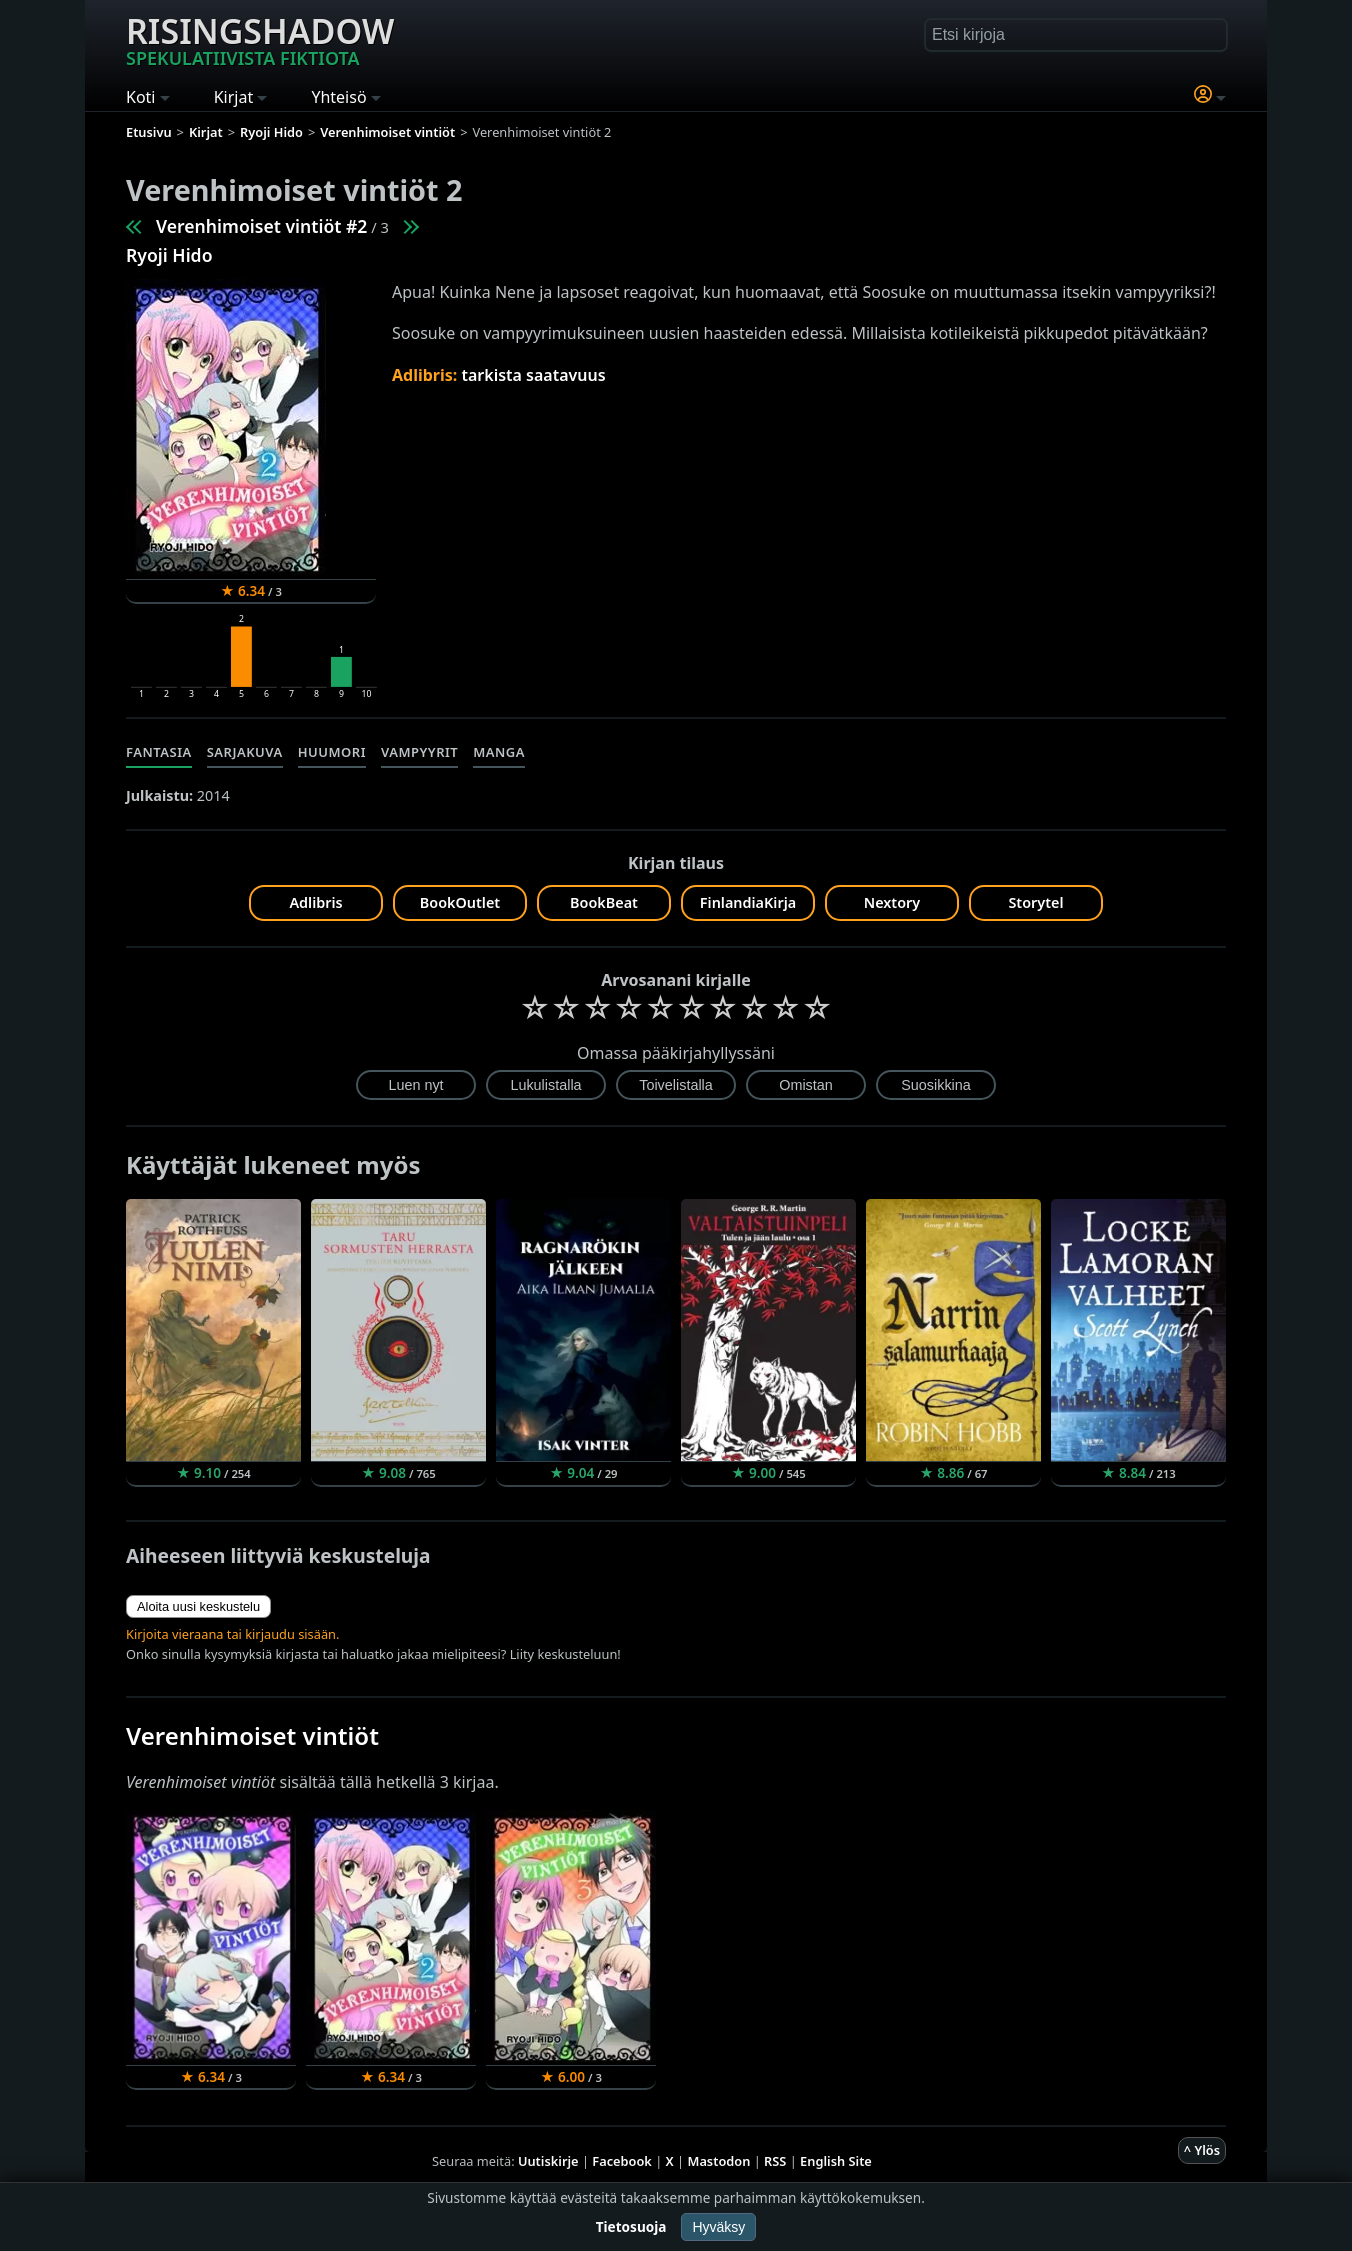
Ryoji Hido (169, 255)
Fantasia (159, 752)
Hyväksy (718, 2227)
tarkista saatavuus (533, 375)
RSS (775, 2161)
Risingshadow (260, 39)
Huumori (332, 752)
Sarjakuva (245, 752)
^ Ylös (1202, 2150)
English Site (836, 2161)
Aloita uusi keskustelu (198, 1606)
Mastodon (719, 2161)
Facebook (622, 2161)
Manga (499, 752)
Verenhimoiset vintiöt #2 (261, 226)
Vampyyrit (419, 752)
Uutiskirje (548, 2161)
